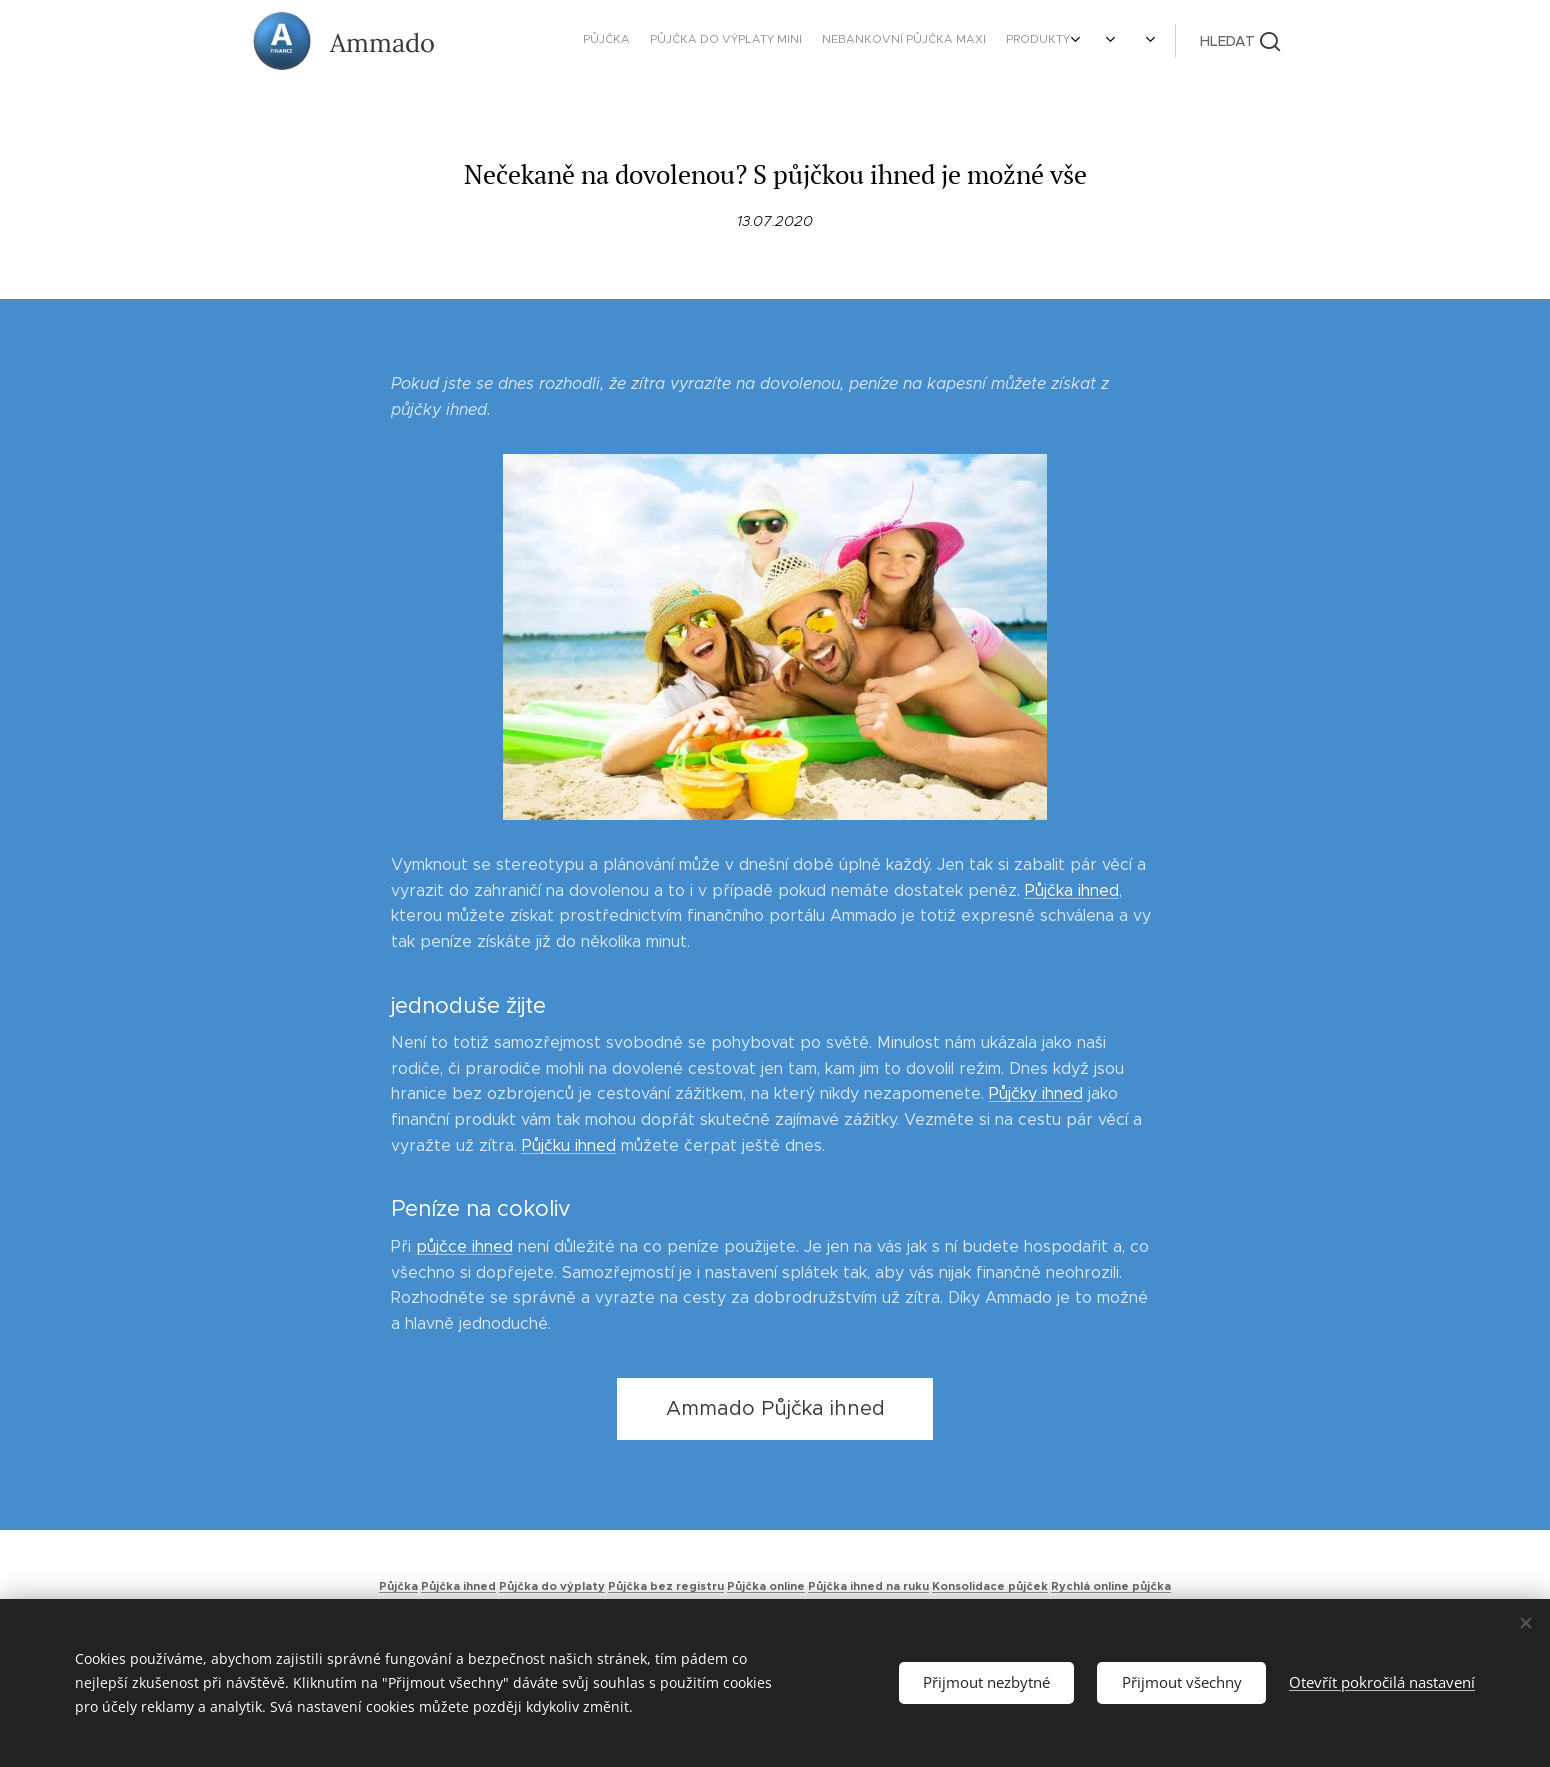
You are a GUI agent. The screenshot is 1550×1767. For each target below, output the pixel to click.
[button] (1240, 41)
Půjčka (398, 1586)
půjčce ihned (464, 1246)
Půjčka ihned (1072, 890)
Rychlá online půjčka (1111, 1586)
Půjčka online (766, 1586)
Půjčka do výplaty (552, 1586)
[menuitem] (877, 41)
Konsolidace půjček (990, 1586)
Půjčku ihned (569, 1145)
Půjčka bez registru (666, 1586)
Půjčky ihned (1036, 1093)
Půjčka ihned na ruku (868, 1586)
